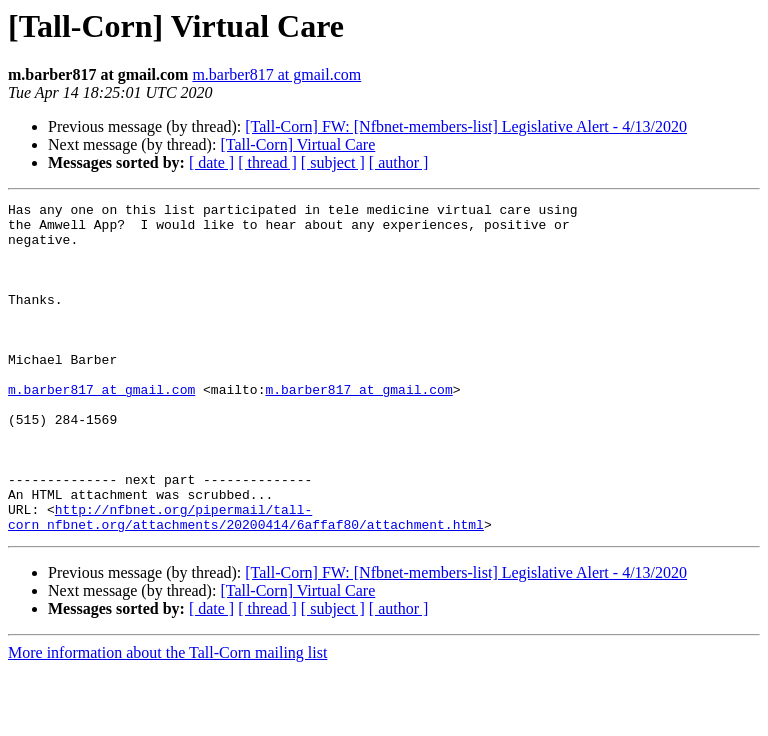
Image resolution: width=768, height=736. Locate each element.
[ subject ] (333, 162)
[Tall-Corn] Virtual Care (297, 144)
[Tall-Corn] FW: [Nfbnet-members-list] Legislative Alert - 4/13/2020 (466, 126)
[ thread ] (267, 162)
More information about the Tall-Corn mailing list (167, 718)
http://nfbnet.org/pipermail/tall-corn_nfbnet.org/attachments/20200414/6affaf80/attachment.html (246, 581)
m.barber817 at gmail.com (276, 74)
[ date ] (211, 162)
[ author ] (399, 162)
